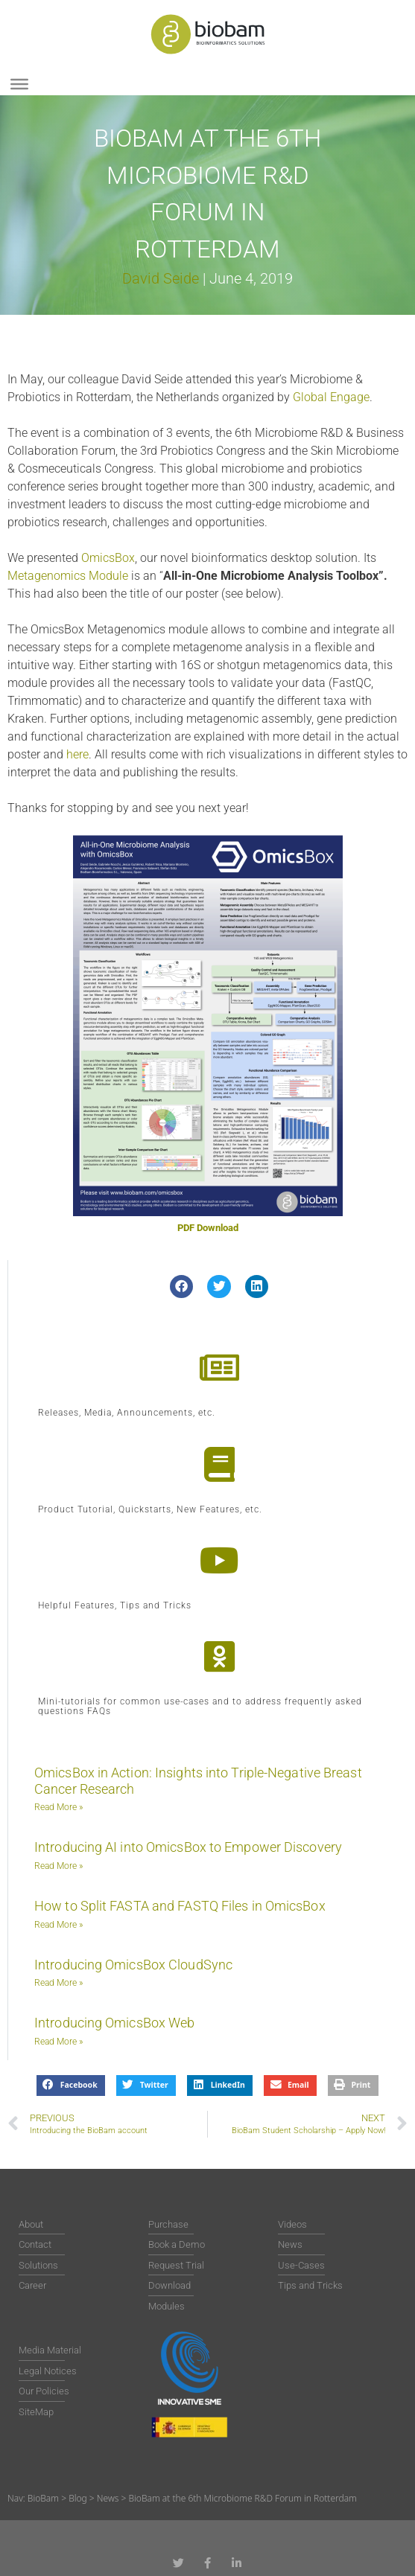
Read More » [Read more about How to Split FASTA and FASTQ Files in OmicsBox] (58, 1925)
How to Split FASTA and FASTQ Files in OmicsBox (180, 1906)
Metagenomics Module (67, 576)
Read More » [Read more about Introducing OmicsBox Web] (58, 2041)
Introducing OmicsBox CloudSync (133, 1964)
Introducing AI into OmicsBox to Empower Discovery (188, 1847)
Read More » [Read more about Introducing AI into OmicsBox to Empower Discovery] (58, 1866)
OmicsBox (108, 558)
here (77, 754)
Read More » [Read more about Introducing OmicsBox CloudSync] (58, 1983)
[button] (182, 1287)
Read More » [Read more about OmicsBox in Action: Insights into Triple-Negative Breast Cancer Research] (58, 1807)
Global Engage (331, 397)
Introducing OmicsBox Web (114, 2022)
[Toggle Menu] (19, 84)
